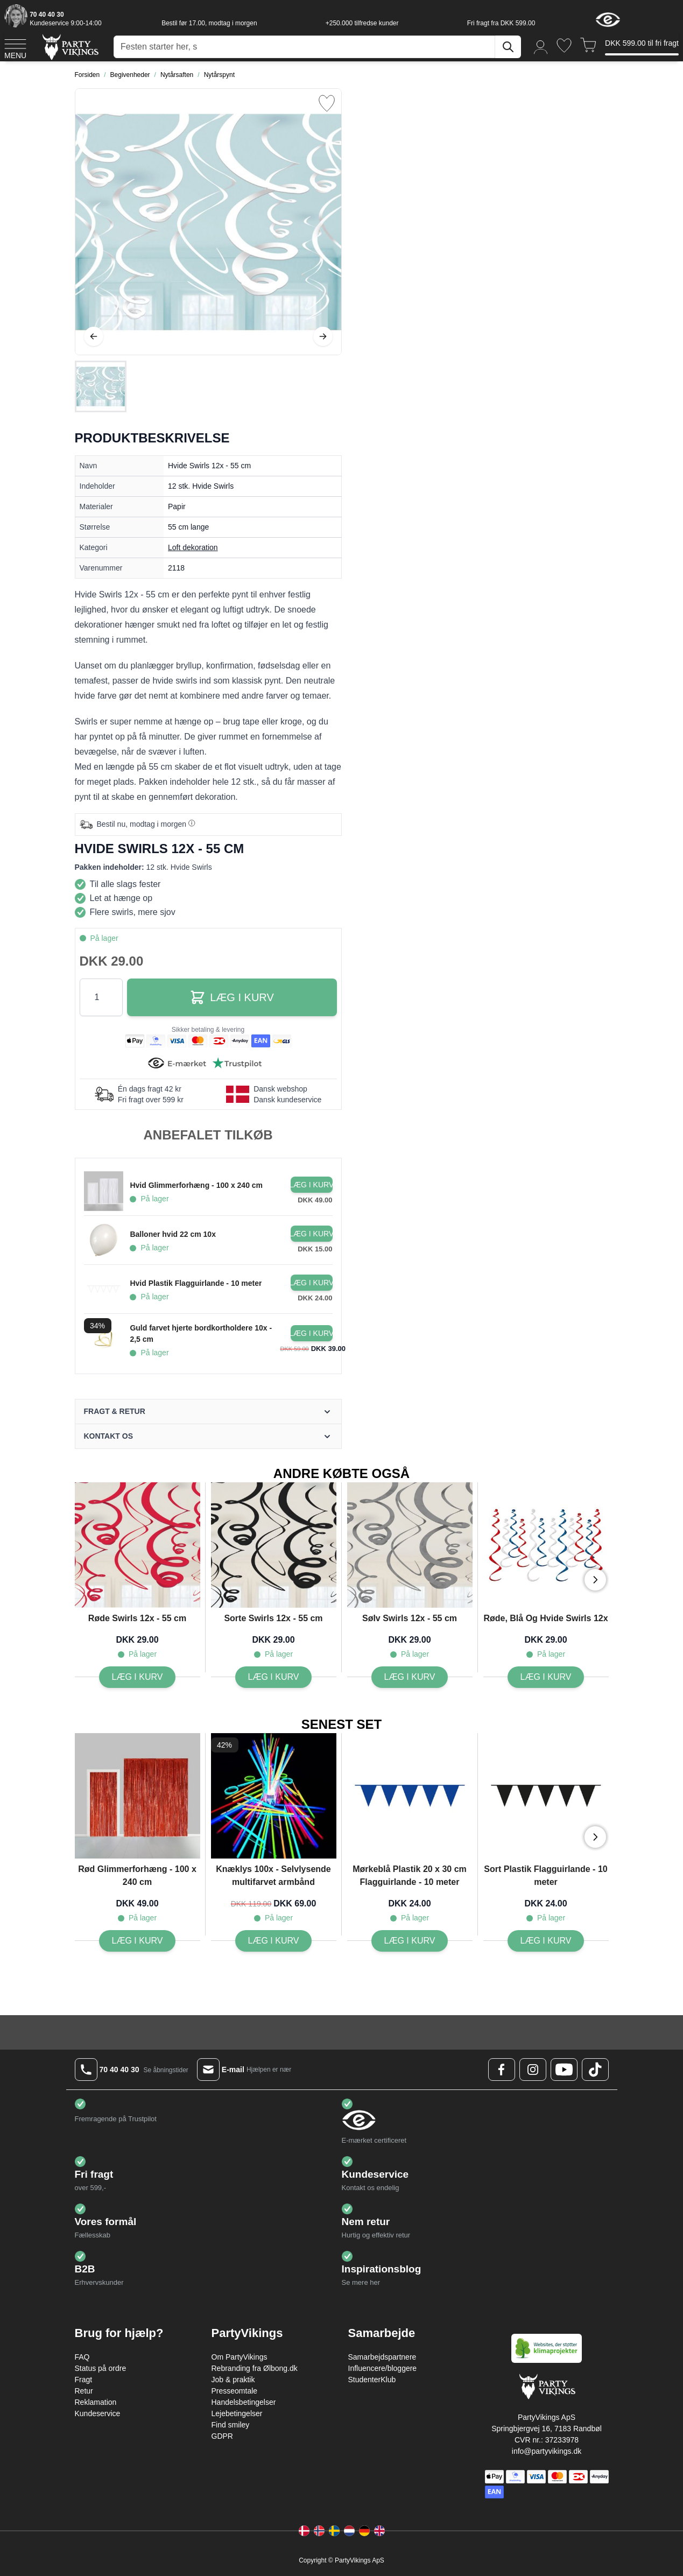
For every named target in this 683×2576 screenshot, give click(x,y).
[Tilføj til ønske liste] (326, 103)
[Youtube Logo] (564, 2069)
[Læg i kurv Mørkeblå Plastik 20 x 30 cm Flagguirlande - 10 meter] (409, 1941)
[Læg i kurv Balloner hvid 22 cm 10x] (312, 1234)
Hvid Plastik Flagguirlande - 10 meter (196, 1283)
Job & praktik (233, 2379)
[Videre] (323, 336)
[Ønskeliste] (564, 45)
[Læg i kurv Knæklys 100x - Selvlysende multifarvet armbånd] (273, 1941)
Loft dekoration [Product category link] (193, 547)
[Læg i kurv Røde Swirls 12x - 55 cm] (137, 1677)
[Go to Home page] (70, 46)
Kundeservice (98, 2413)
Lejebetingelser (237, 2413)
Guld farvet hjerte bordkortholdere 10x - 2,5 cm (201, 1333)
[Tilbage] (93, 336)
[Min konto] (541, 46)
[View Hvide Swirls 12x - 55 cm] (100, 386)
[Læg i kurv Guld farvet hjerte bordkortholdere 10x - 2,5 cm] (312, 1333)
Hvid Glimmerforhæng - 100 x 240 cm (196, 1185)
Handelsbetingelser (244, 2402)
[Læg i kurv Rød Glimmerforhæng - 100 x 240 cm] (137, 1941)
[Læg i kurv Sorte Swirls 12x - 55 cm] (273, 1677)
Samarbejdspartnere (382, 2357)
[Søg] (508, 47)
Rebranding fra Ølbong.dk (255, 2368)
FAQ (82, 2357)
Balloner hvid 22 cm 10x (173, 1234)
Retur (84, 2391)
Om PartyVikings (239, 2357)
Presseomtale (235, 2391)
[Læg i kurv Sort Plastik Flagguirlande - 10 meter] (546, 1941)
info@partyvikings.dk (546, 2451)
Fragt (84, 2379)
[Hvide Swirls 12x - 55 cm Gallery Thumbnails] (100, 386)
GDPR (222, 2436)
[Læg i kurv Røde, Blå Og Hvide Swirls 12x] (546, 1677)
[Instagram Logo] (532, 2069)
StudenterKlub (372, 2379)
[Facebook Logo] (501, 2069)
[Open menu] (15, 47)
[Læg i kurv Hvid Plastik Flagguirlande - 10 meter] (312, 1283)
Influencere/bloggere (382, 2368)
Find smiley (231, 2424)
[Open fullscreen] (208, 222)
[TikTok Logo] (595, 2069)
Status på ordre (100, 2368)
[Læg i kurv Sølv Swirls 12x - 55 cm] (409, 1677)
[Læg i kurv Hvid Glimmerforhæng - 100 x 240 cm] (312, 1185)
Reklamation (96, 2402)
